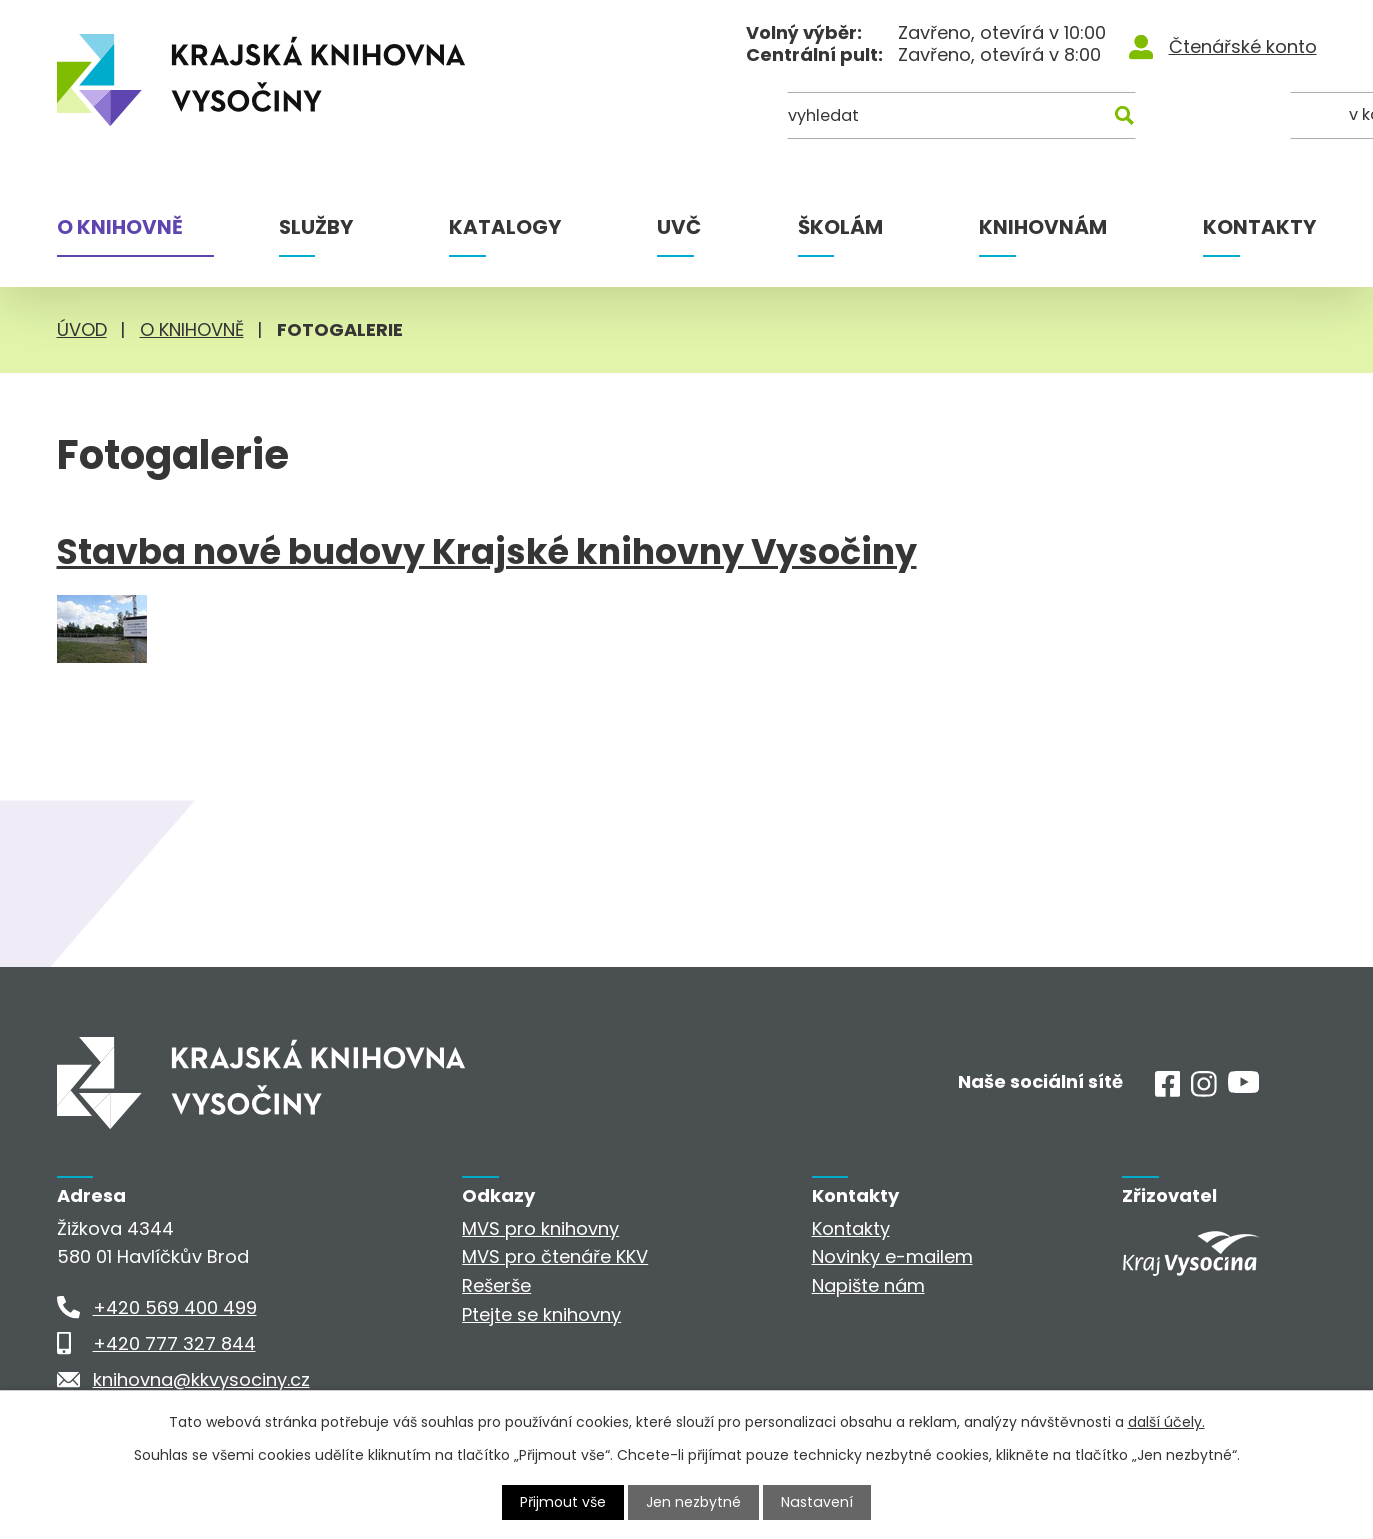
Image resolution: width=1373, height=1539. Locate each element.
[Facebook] (1168, 1090)
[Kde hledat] (1219, 117)
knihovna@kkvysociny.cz (201, 1379)
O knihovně (120, 227)
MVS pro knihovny (540, 1228)
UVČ (679, 227)
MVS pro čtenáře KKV (555, 1256)
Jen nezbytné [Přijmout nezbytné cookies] (694, 1502)
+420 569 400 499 (175, 1307)
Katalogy (505, 227)
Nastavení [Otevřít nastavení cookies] (817, 1502)
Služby (316, 227)
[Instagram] (1204, 1090)
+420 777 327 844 (174, 1343)
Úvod (82, 329)
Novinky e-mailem (892, 1256)
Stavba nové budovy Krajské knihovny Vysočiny (487, 552)
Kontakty (1259, 227)
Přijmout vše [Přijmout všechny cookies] (564, 1502)
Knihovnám (1043, 227)
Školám (840, 227)
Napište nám (868, 1285)
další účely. (1166, 1422)
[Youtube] (1243, 1086)
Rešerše (496, 1285)
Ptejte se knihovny (541, 1314)
